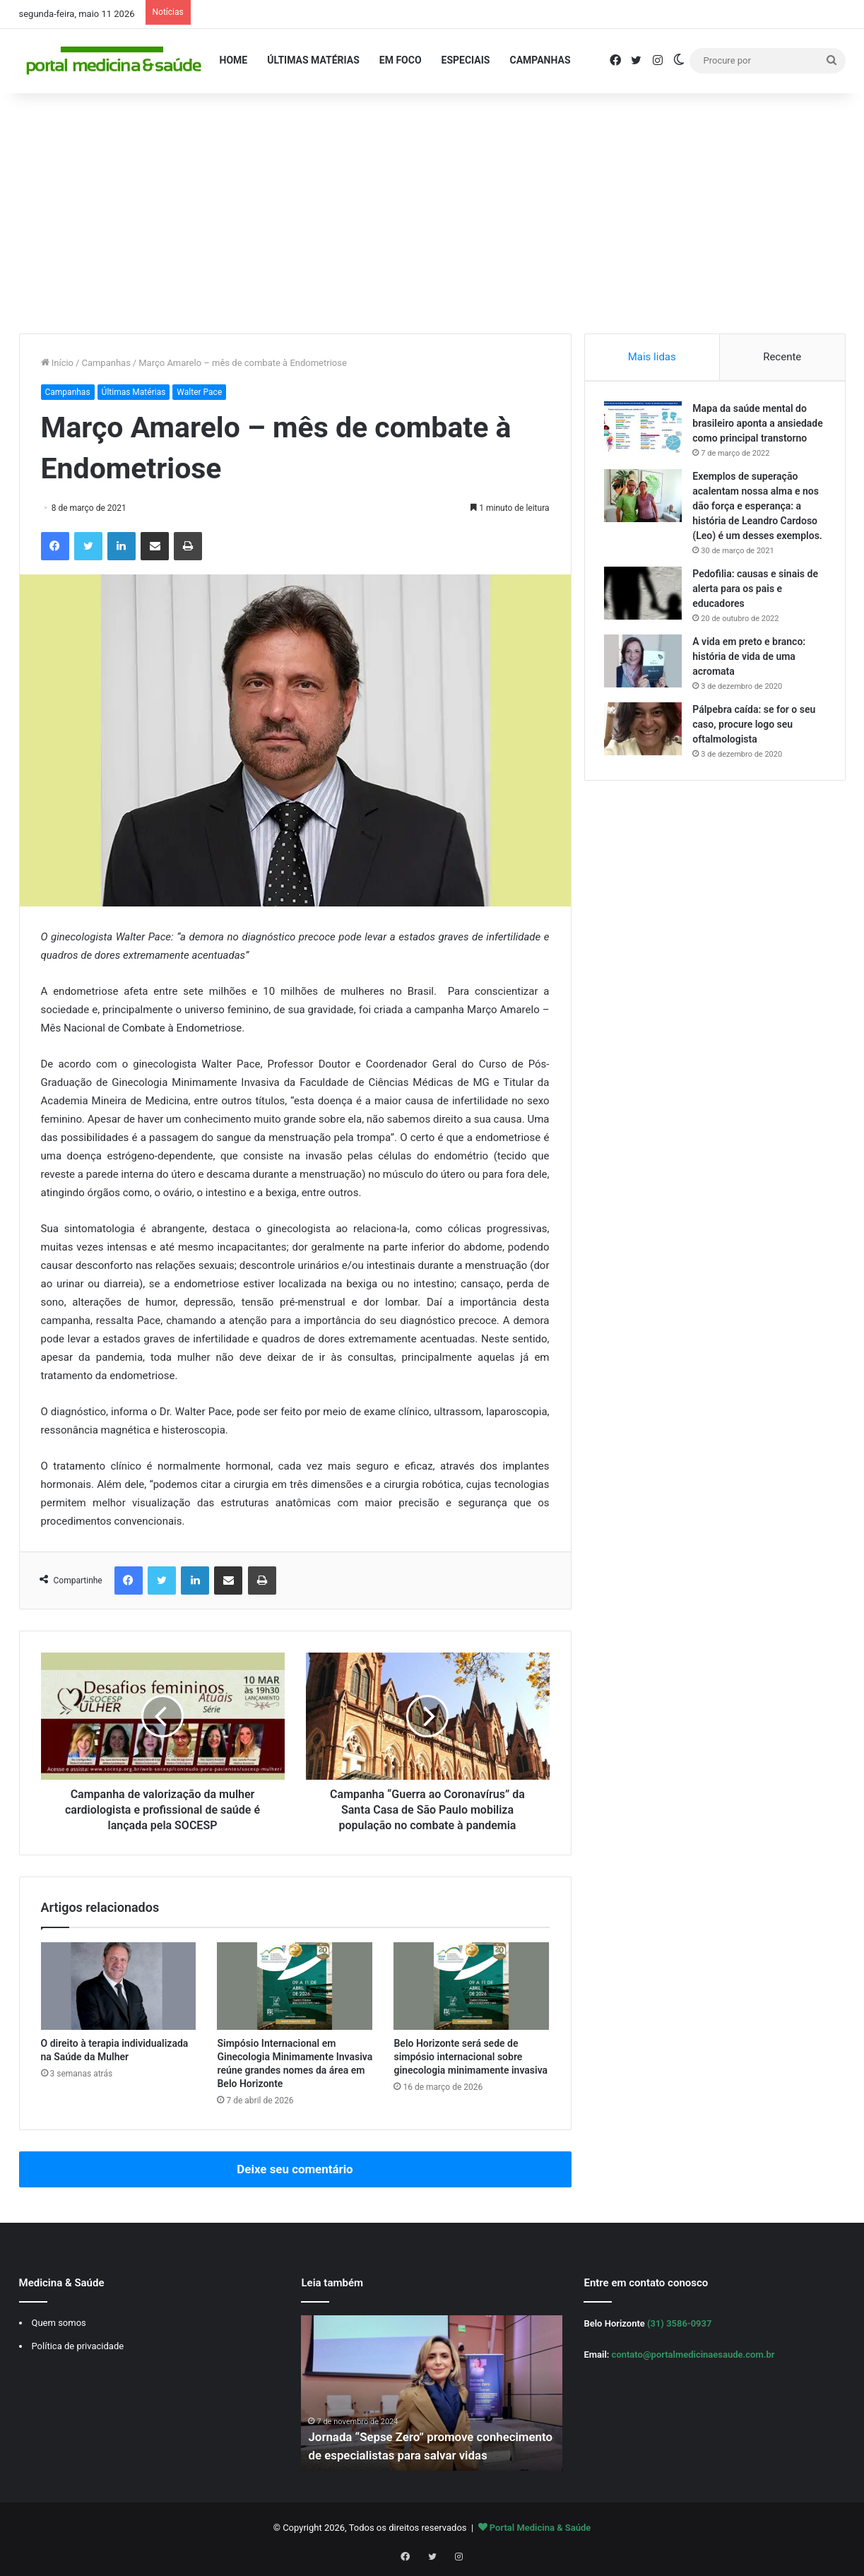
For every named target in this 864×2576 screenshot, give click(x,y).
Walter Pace (199, 392)
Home (234, 60)
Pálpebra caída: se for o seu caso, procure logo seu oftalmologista (755, 755)
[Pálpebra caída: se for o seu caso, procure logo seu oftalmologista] (645, 759)
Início (57, 363)
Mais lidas (652, 356)
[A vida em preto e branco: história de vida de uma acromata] (645, 692)
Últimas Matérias (313, 60)
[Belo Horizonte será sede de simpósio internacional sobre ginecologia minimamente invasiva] (471, 1986)
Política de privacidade (78, 2346)
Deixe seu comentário (295, 2169)
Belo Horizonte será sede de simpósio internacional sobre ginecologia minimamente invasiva (470, 2057)
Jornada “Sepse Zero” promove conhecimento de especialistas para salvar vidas (429, 2437)
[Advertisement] (432, 213)
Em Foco (400, 60)
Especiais (466, 60)
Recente (782, 356)
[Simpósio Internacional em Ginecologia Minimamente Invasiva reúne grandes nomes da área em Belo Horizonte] (294, 1986)
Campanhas (539, 60)
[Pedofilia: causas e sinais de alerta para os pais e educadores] (645, 624)
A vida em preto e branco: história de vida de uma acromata (750, 687)
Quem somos (59, 2322)
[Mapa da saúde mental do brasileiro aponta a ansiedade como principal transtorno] (645, 429)
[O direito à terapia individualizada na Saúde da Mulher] (118, 1986)
